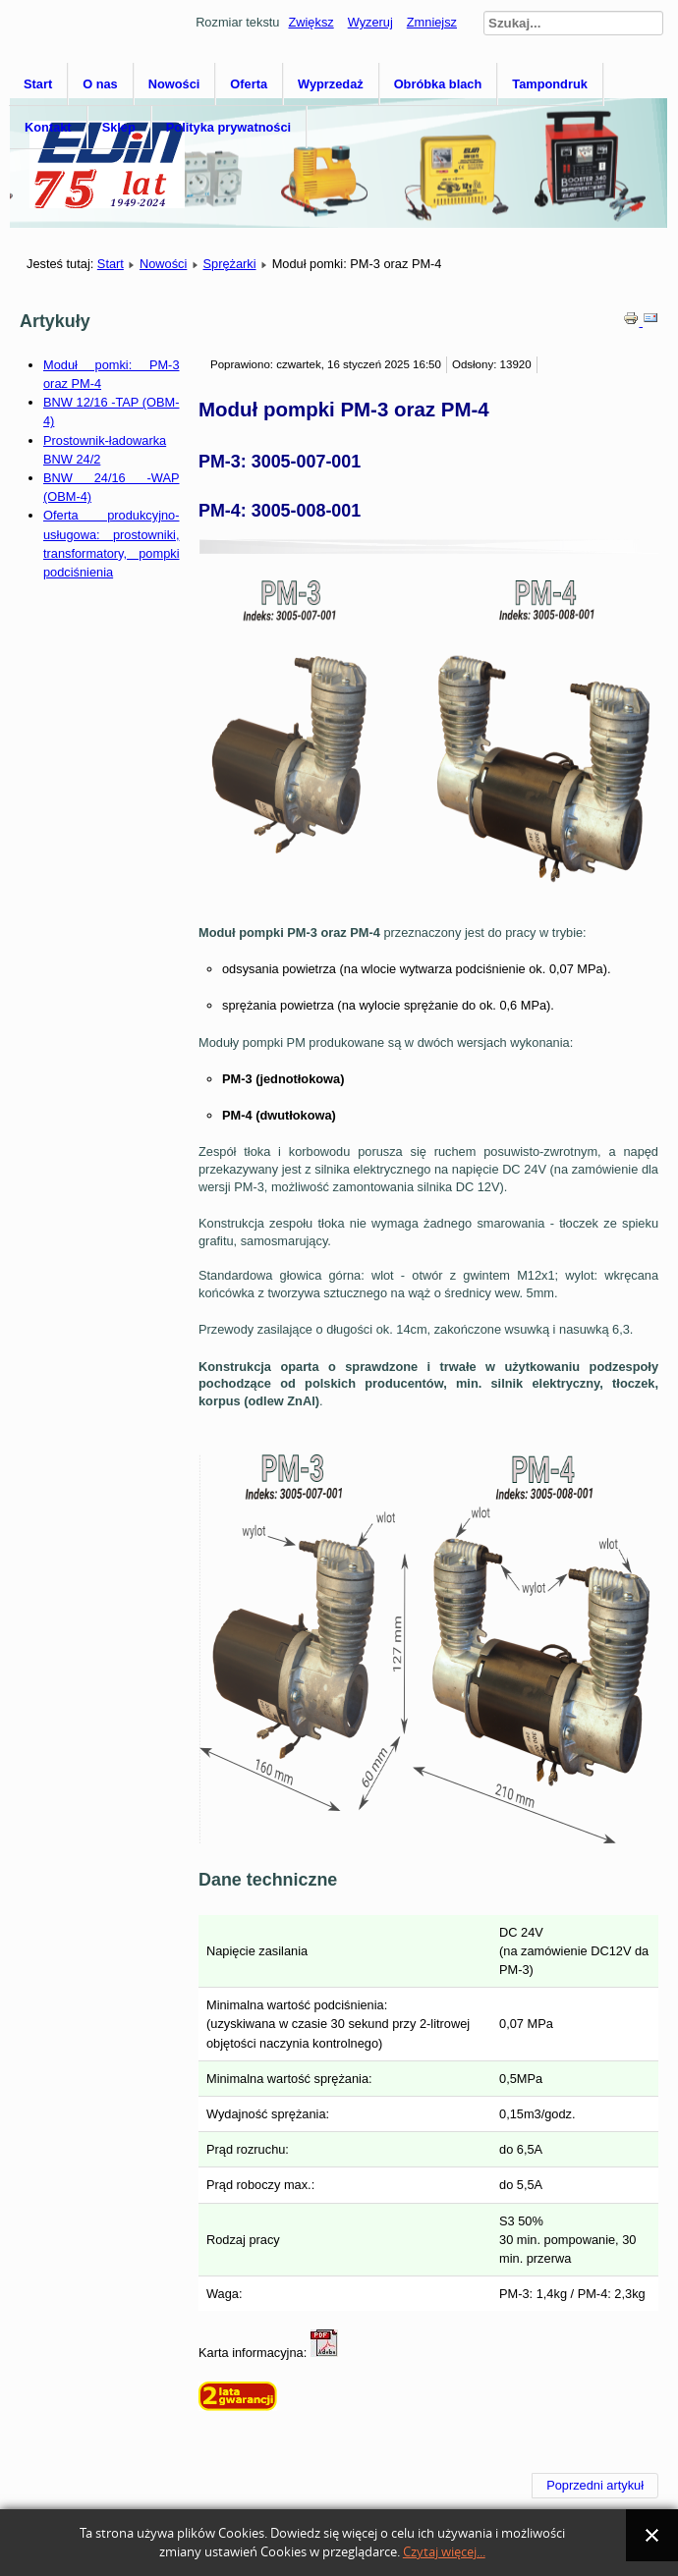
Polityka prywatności (228, 127)
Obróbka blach (438, 84)
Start (38, 84)
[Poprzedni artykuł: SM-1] (595, 2485)
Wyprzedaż (331, 84)
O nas (100, 84)
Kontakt (48, 127)
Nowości (174, 84)
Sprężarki (228, 263)
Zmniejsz (432, 22)
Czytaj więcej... (444, 2552)
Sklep (119, 127)
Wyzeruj (370, 22)
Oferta (248, 84)
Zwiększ (310, 22)
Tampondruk (550, 84)
